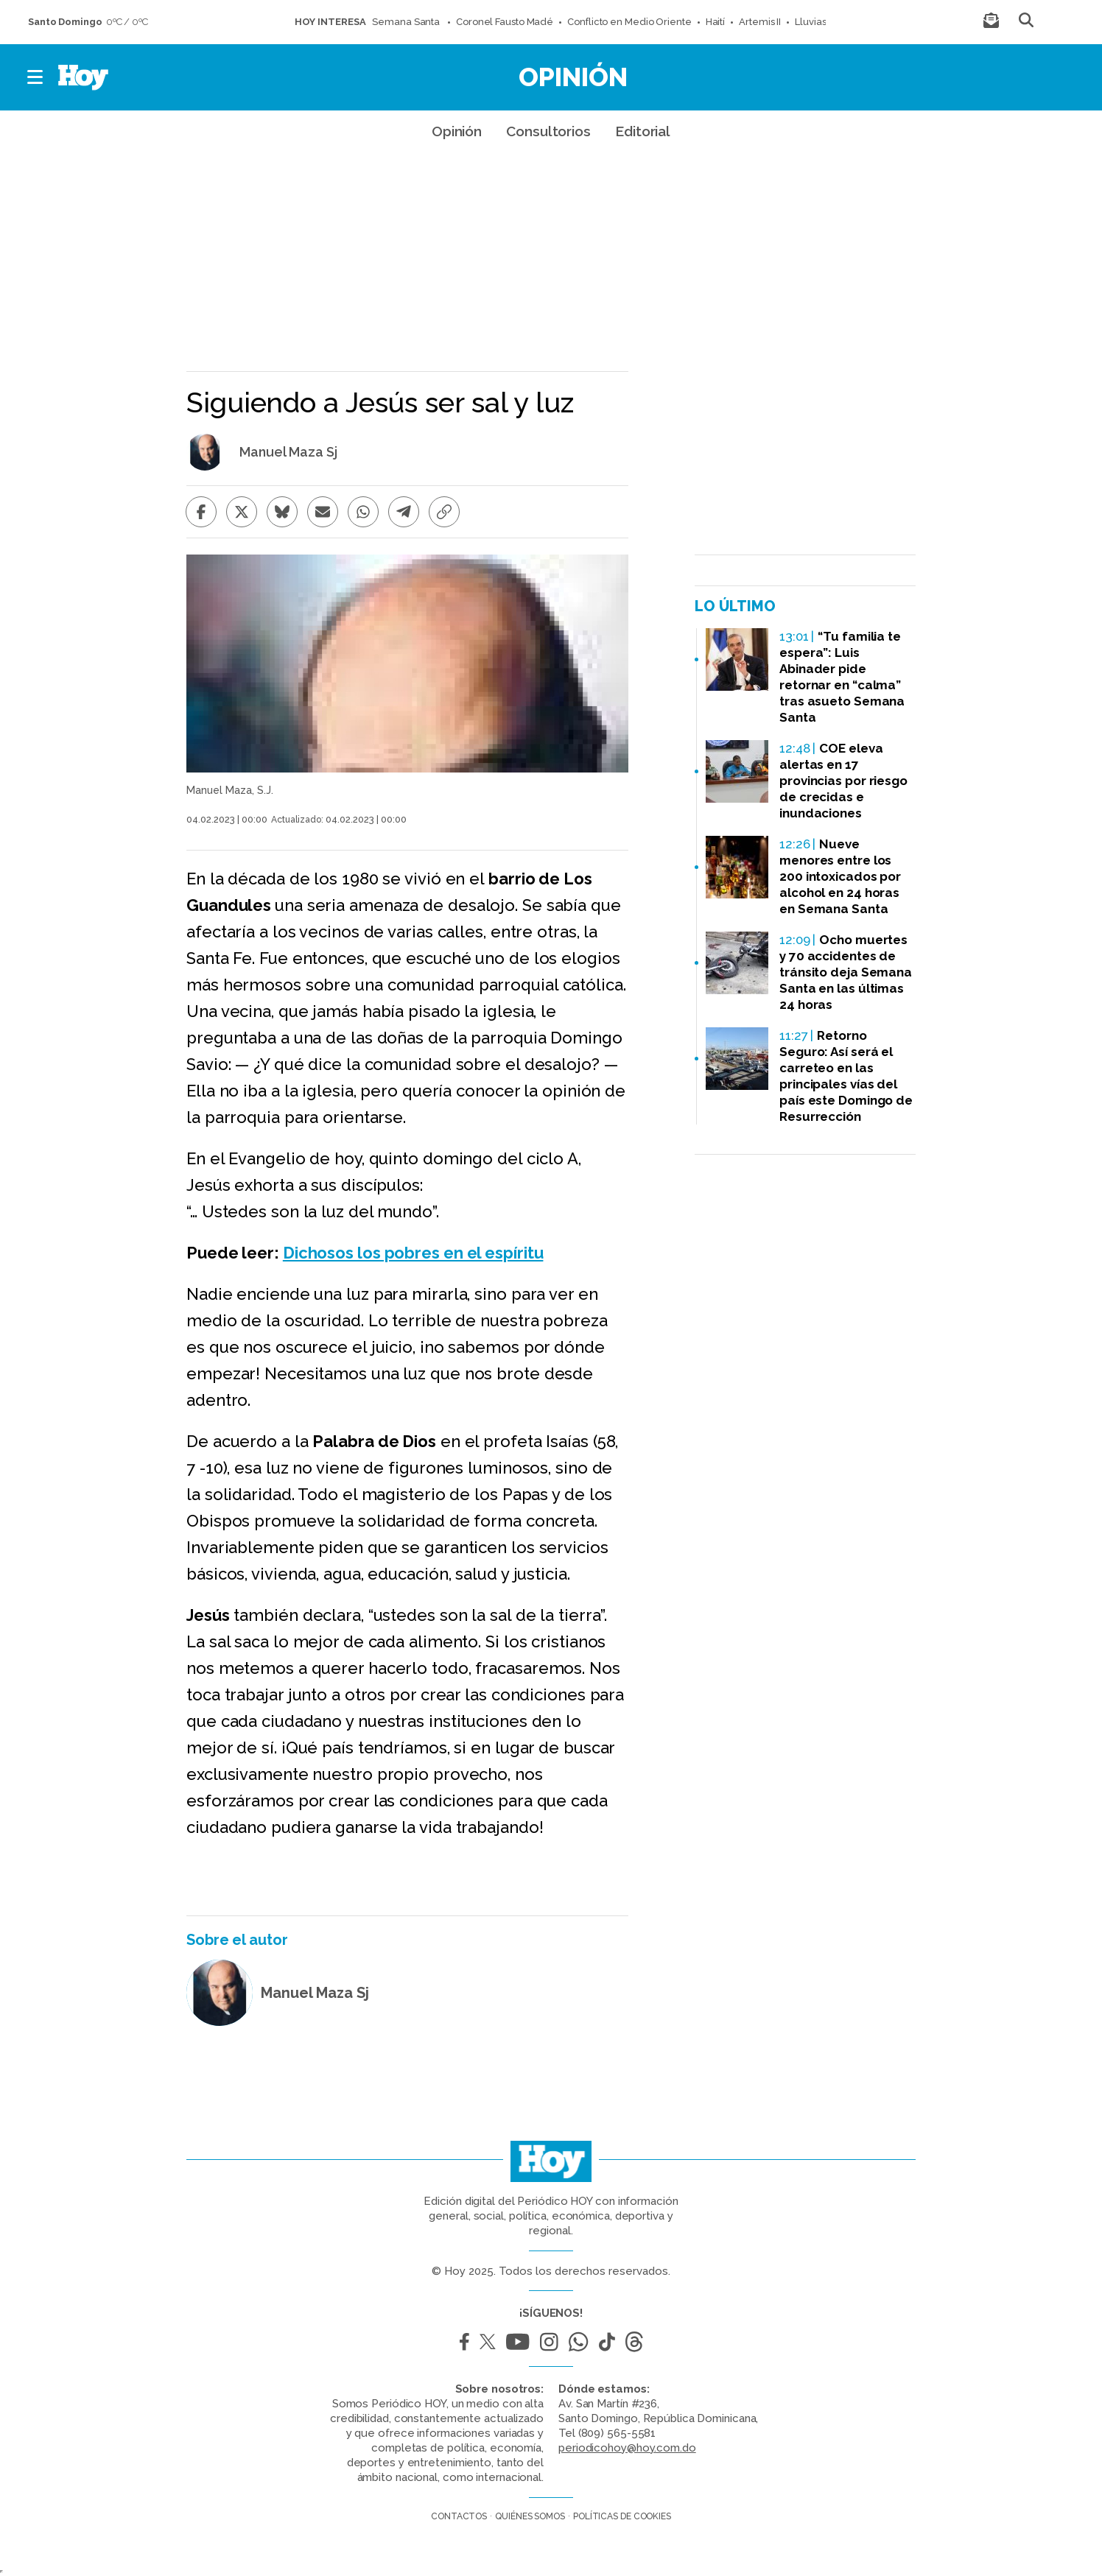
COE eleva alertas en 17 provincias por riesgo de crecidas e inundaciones (843, 780)
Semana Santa (407, 21)
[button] (35, 77)
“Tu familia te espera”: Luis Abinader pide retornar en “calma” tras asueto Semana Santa (842, 677)
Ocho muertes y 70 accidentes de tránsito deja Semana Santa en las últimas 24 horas (845, 972)
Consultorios (548, 131)
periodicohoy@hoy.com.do (627, 2447)
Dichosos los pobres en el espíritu (413, 1252)
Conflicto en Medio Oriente (629, 21)
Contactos (459, 2516)
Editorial (642, 131)
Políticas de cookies (622, 2516)
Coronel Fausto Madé (504, 21)
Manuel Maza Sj (288, 452)
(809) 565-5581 (617, 2433)
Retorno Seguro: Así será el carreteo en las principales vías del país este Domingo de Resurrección (846, 1076)
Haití (716, 21)
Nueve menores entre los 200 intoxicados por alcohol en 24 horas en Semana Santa (840, 876)
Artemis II (760, 21)
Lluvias (810, 21)
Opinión (573, 76)
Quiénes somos (530, 2516)
